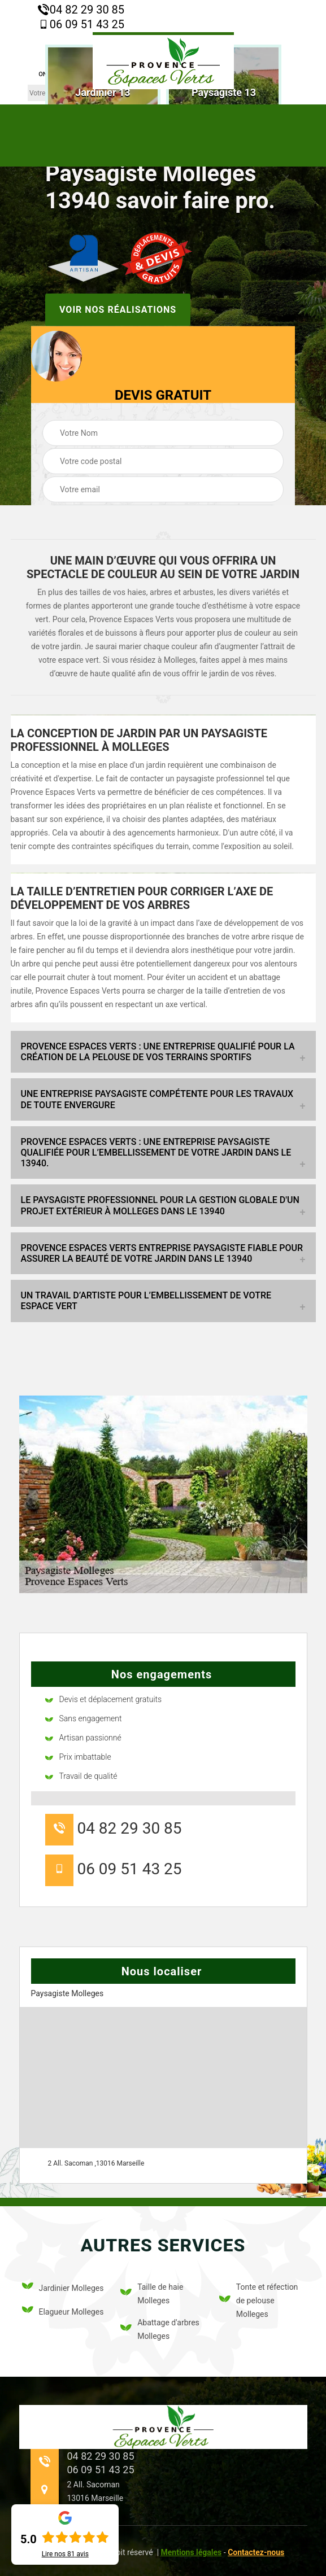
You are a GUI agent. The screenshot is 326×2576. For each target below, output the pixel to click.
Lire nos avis (65, 2554)
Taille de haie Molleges (151, 2293)
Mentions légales (191, 2552)
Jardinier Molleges (63, 2287)
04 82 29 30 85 (81, 9)
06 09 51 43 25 (81, 24)
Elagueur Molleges (63, 2311)
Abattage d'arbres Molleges (159, 2329)
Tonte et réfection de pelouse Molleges (258, 2300)
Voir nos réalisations (117, 309)
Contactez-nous (256, 2552)
